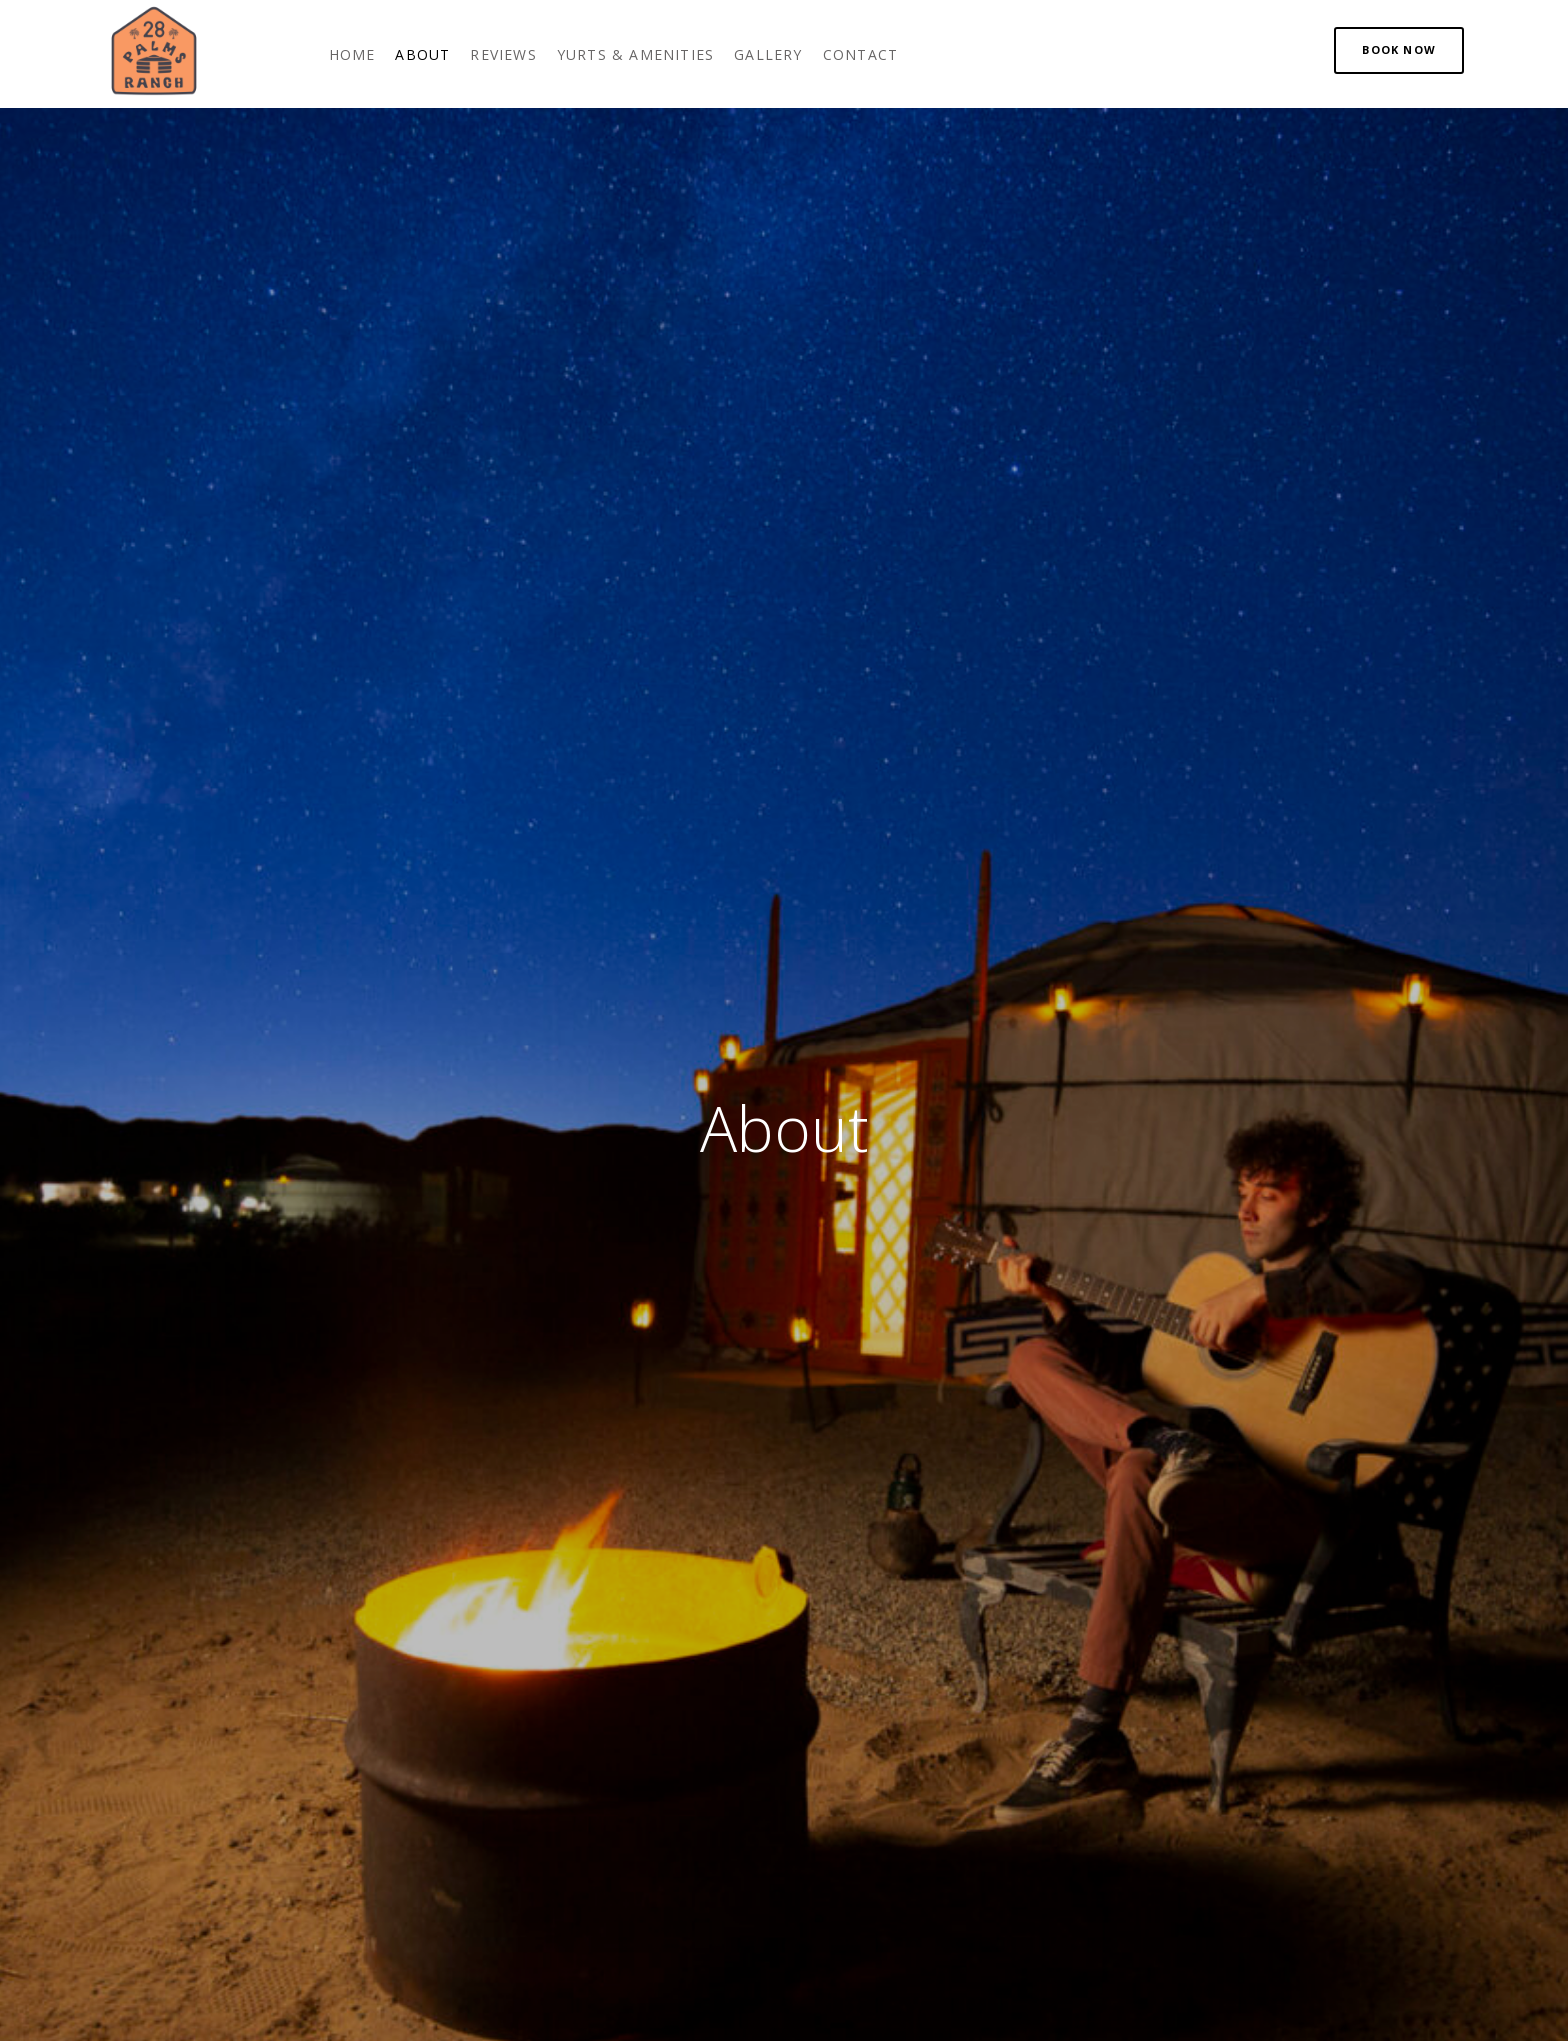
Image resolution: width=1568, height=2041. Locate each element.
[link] (352, 54)
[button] (1399, 50)
